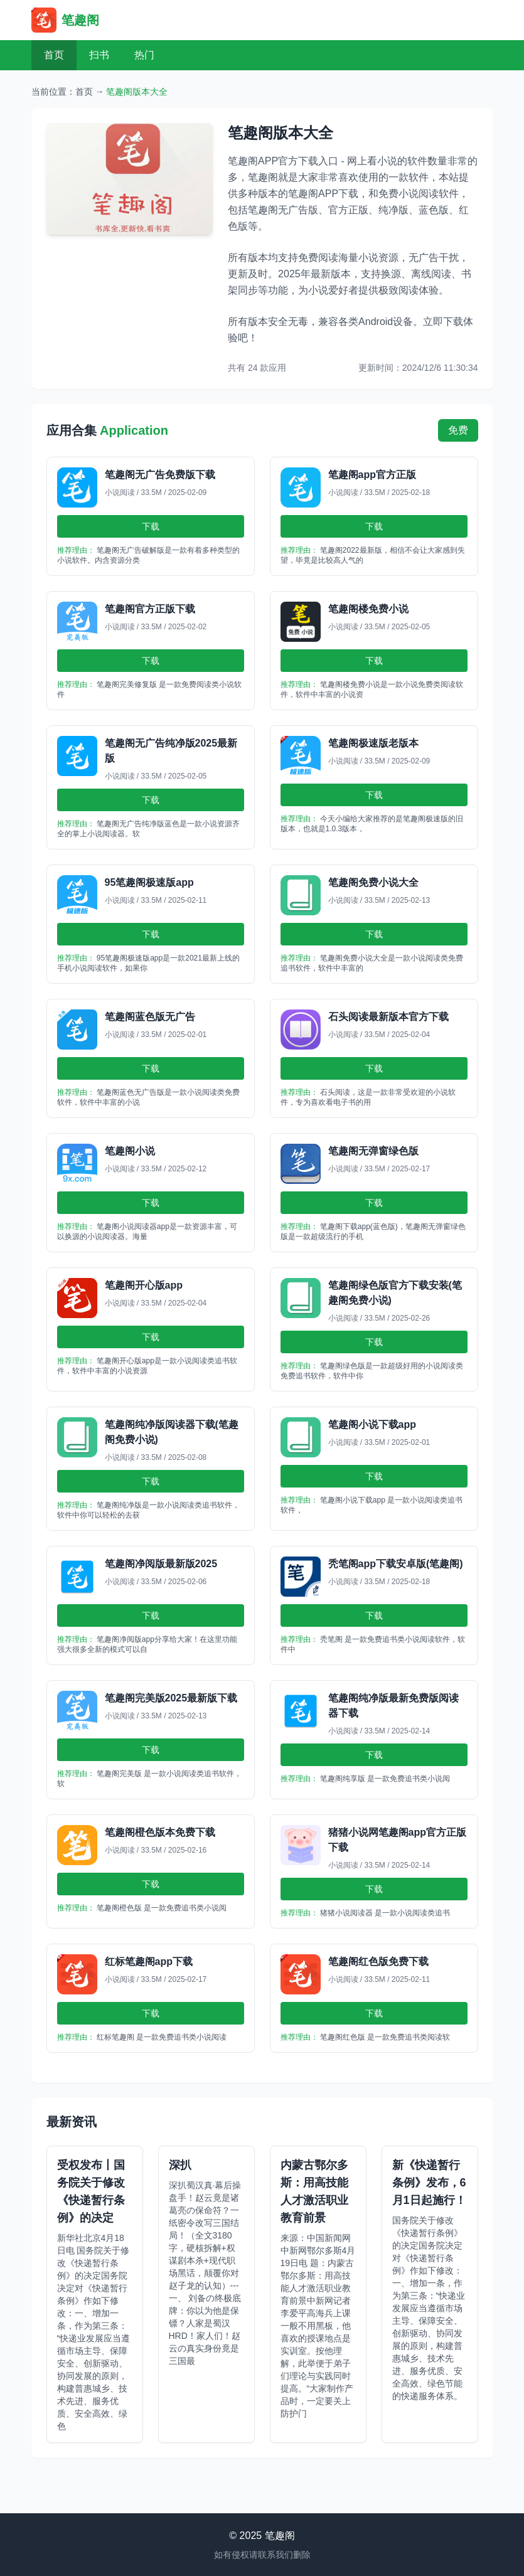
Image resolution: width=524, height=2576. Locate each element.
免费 (458, 430)
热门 (144, 55)
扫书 (99, 55)
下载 (150, 526)
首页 (54, 55)
